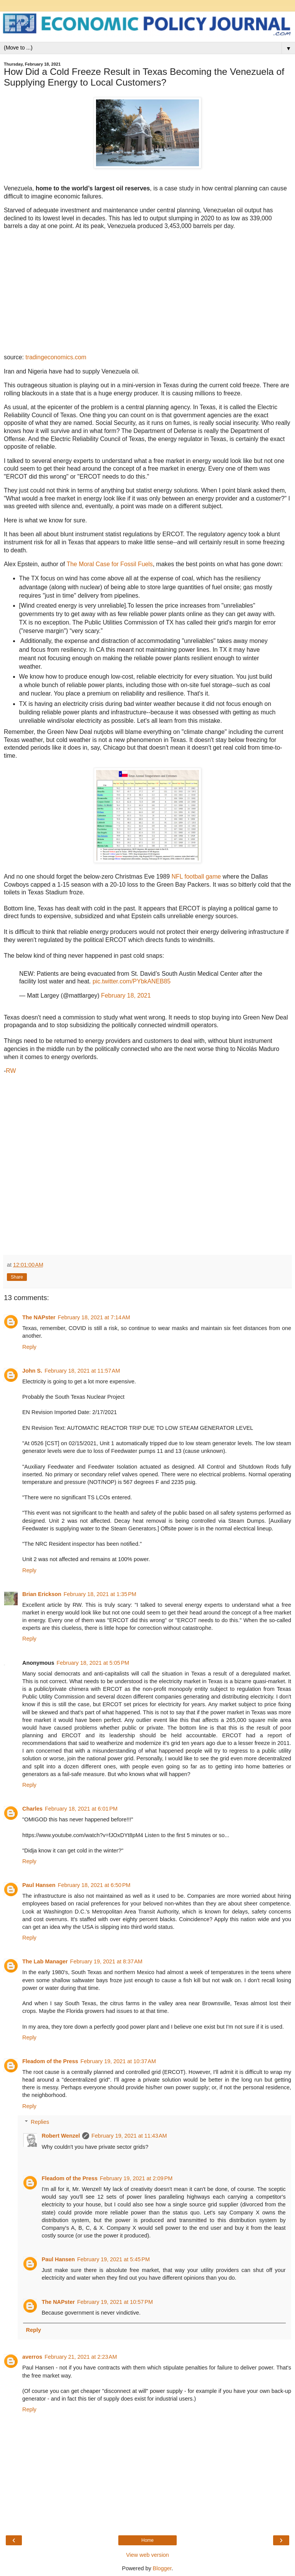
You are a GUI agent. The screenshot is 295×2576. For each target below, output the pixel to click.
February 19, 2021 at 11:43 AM (129, 2136)
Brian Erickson (41, 1594)
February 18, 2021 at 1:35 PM (100, 1594)
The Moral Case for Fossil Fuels (109, 564)
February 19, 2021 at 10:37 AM (118, 2061)
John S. (32, 1371)
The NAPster (38, 1317)
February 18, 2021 (126, 995)
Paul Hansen (38, 1885)
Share (17, 1277)
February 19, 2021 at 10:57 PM (115, 2302)
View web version (147, 2555)
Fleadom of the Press (50, 2061)
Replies (40, 2122)
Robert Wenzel (60, 2136)
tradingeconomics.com (55, 357)
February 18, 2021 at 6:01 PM (81, 1809)
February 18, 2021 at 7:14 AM (94, 1317)
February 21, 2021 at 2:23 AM (81, 2357)
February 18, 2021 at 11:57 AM (82, 1371)
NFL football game (196, 876)
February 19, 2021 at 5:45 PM (113, 2259)
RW (11, 1070)
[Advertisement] (147, 1161)
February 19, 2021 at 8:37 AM (106, 1961)
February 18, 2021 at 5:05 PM (92, 1663)
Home (147, 2540)
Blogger (162, 2568)
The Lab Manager (45, 1961)
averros (32, 2357)
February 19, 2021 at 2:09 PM (136, 2178)
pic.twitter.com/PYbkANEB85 (132, 981)
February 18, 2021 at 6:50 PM (94, 1885)
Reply (29, 1347)
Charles (32, 1809)
